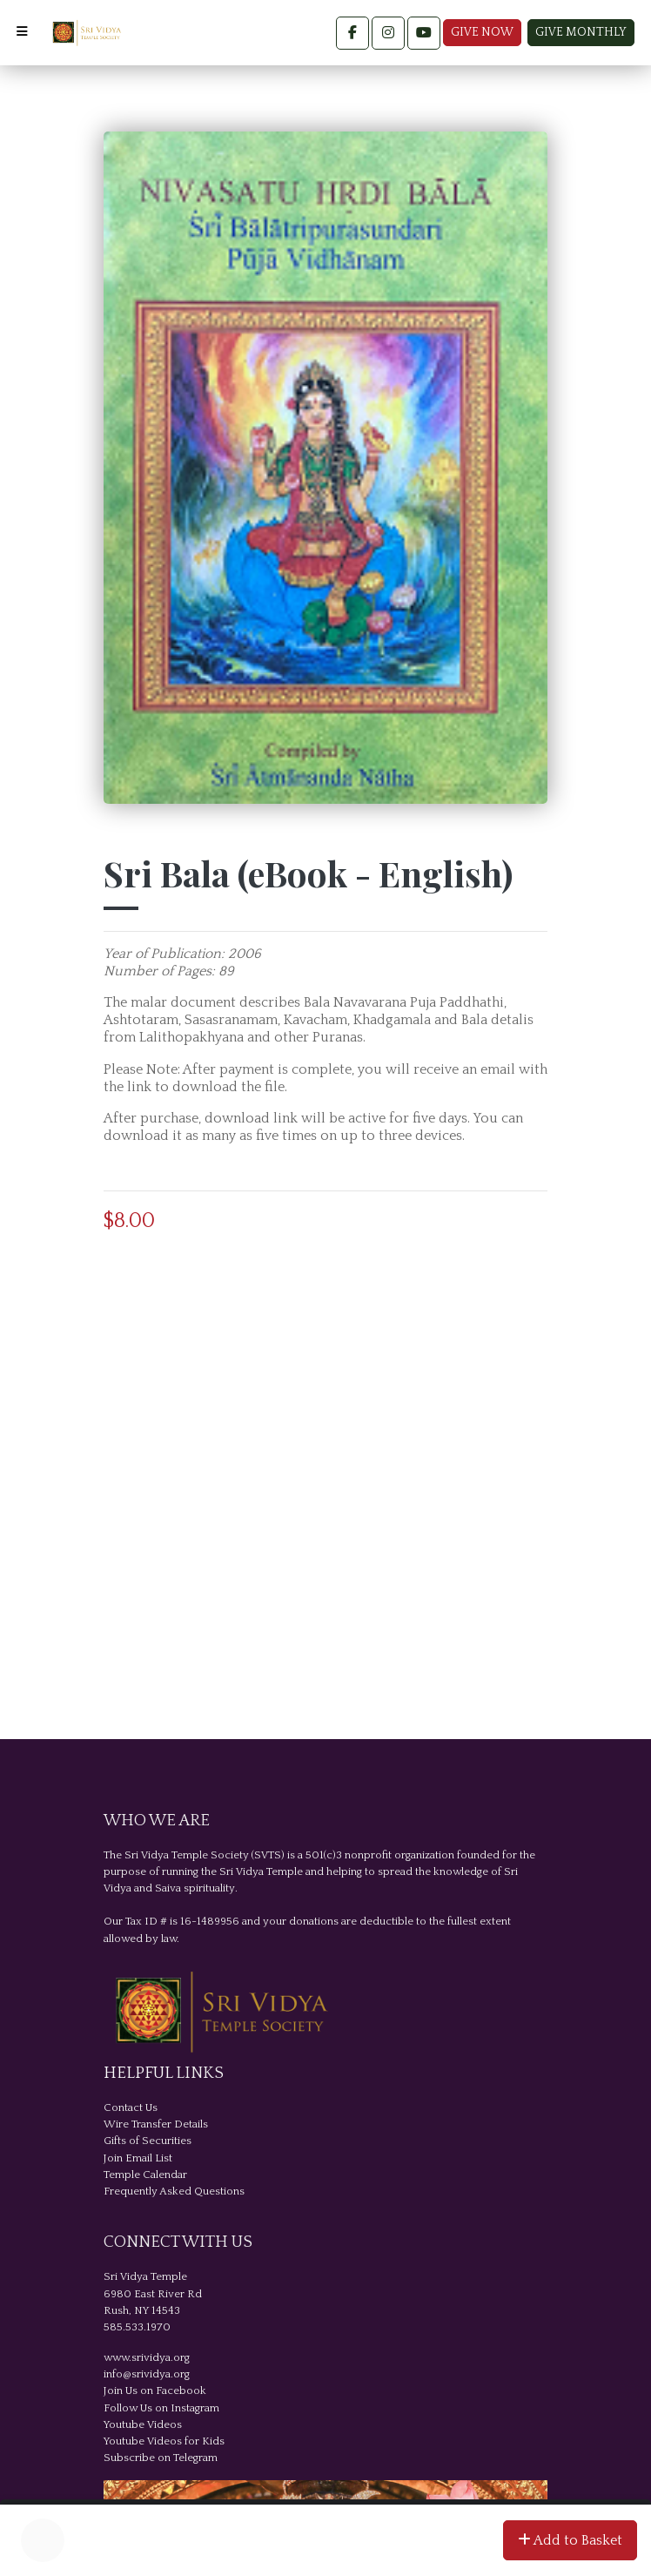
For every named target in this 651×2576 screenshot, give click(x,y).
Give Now (482, 32)
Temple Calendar (145, 2174)
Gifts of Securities (147, 2140)
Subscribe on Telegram (161, 2457)
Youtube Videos (143, 2424)
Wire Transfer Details (156, 2124)
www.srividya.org (147, 2357)
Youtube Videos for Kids (164, 2441)
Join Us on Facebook (155, 2390)
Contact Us (131, 2107)
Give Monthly (581, 32)
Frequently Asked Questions (174, 2191)
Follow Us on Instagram (161, 2408)
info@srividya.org (147, 2374)
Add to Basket (570, 2540)
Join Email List (138, 2158)
